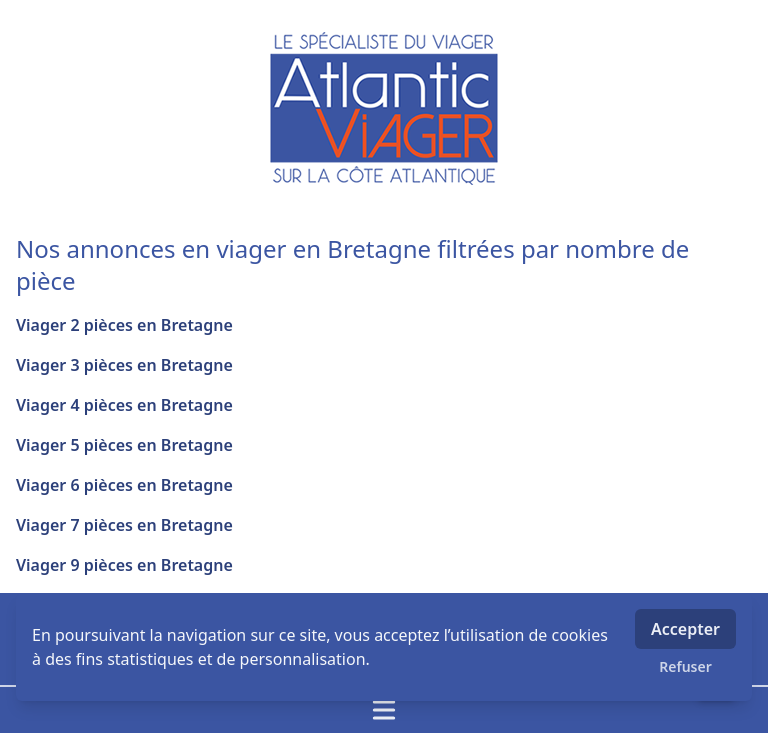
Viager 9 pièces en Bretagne (124, 565)
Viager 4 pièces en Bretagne (124, 405)
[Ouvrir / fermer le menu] (384, 710)
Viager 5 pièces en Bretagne (124, 445)
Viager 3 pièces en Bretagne (124, 365)
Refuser (685, 666)
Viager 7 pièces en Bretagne (124, 525)
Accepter (685, 629)
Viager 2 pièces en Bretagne (124, 325)
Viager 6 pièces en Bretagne (124, 485)
